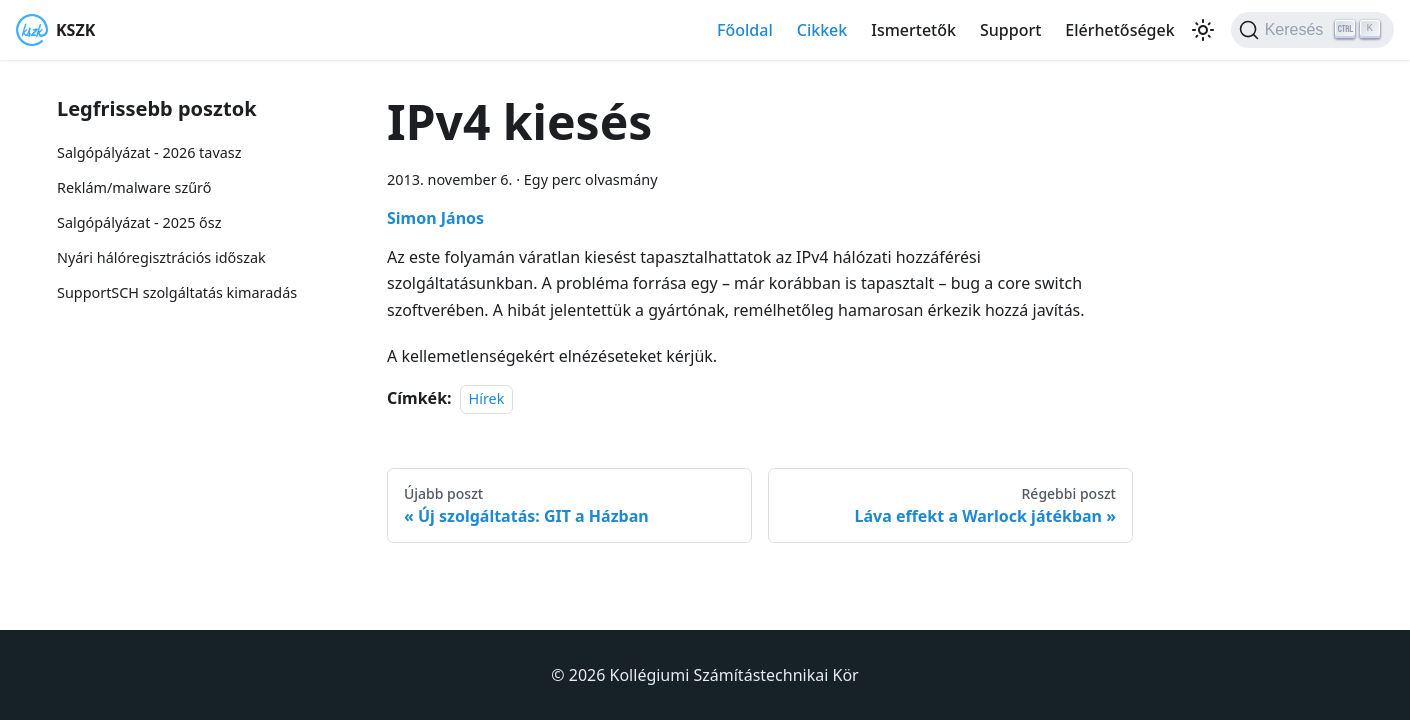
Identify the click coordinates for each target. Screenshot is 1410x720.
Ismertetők (913, 30)
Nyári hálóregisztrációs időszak (161, 257)
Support (1010, 30)
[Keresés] (1312, 30)
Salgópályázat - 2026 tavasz (149, 152)
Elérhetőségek (1119, 30)
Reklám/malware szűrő (134, 187)
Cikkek (822, 30)
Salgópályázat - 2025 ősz (139, 222)
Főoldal (745, 30)
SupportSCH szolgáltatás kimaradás (177, 292)
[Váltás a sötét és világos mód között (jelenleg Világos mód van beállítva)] (1203, 30)
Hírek (487, 398)
